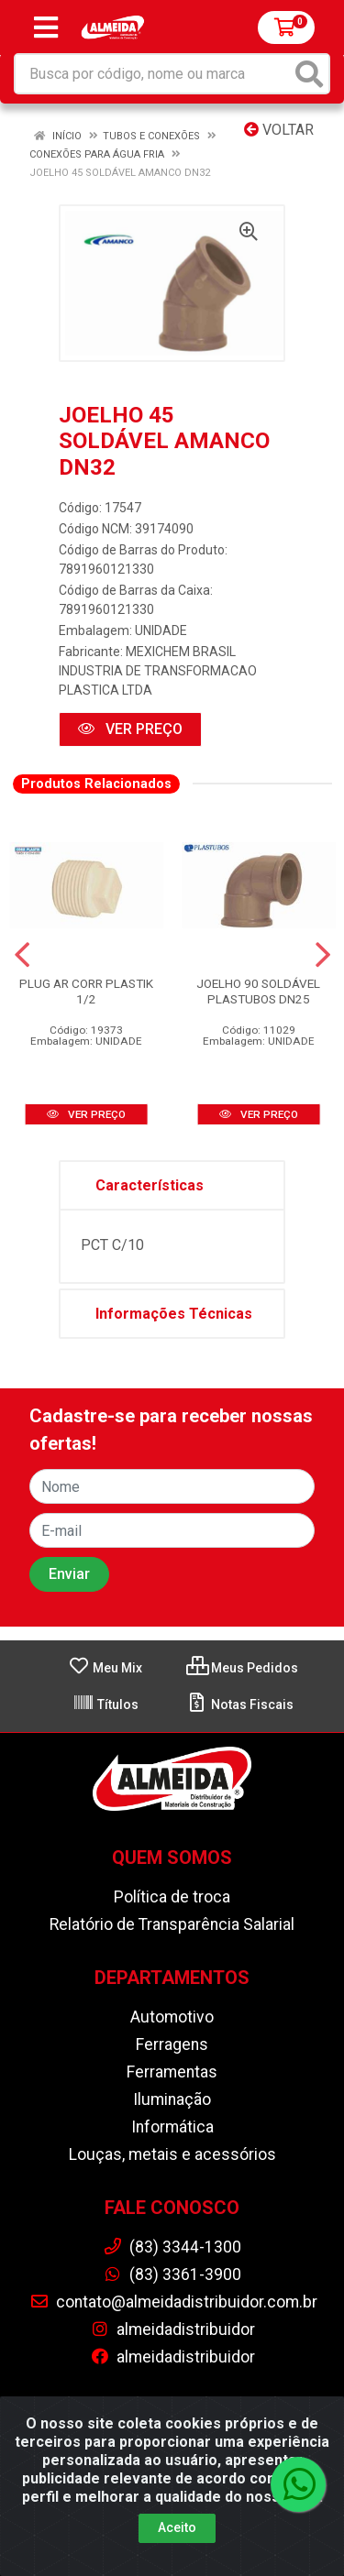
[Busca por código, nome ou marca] (153, 74)
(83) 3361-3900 (172, 2274)
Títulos (105, 1704)
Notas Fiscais (240, 1704)
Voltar (279, 129)
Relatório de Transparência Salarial (172, 1924)
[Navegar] (22, 955)
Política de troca (172, 1897)
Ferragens (172, 2044)
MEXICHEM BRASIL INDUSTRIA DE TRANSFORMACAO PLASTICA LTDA (158, 670)
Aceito (177, 2527)
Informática (172, 2127)
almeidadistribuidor (172, 2329)
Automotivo (172, 2017)
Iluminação (172, 2099)
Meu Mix (105, 1668)
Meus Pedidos (242, 1668)
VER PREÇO (130, 729)
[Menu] (45, 27)
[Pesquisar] (309, 74)
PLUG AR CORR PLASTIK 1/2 (86, 991)
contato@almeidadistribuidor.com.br (173, 2302)
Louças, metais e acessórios (172, 2154)
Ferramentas (172, 2072)
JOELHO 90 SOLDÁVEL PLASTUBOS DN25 (258, 991)
